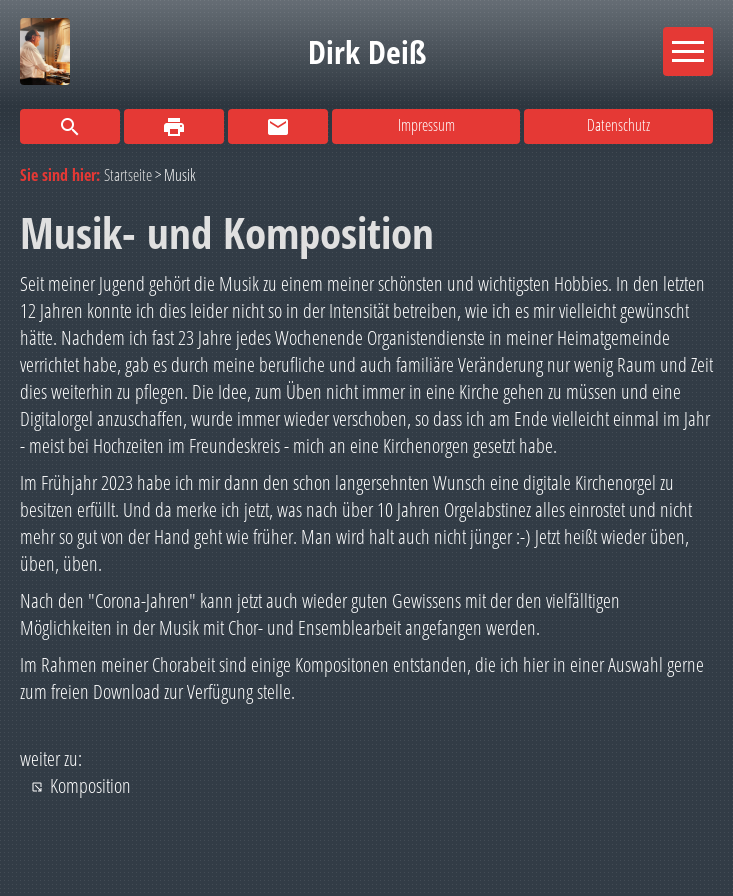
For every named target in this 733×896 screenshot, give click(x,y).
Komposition (90, 785)
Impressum (426, 125)
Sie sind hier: (62, 175)
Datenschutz (618, 125)
